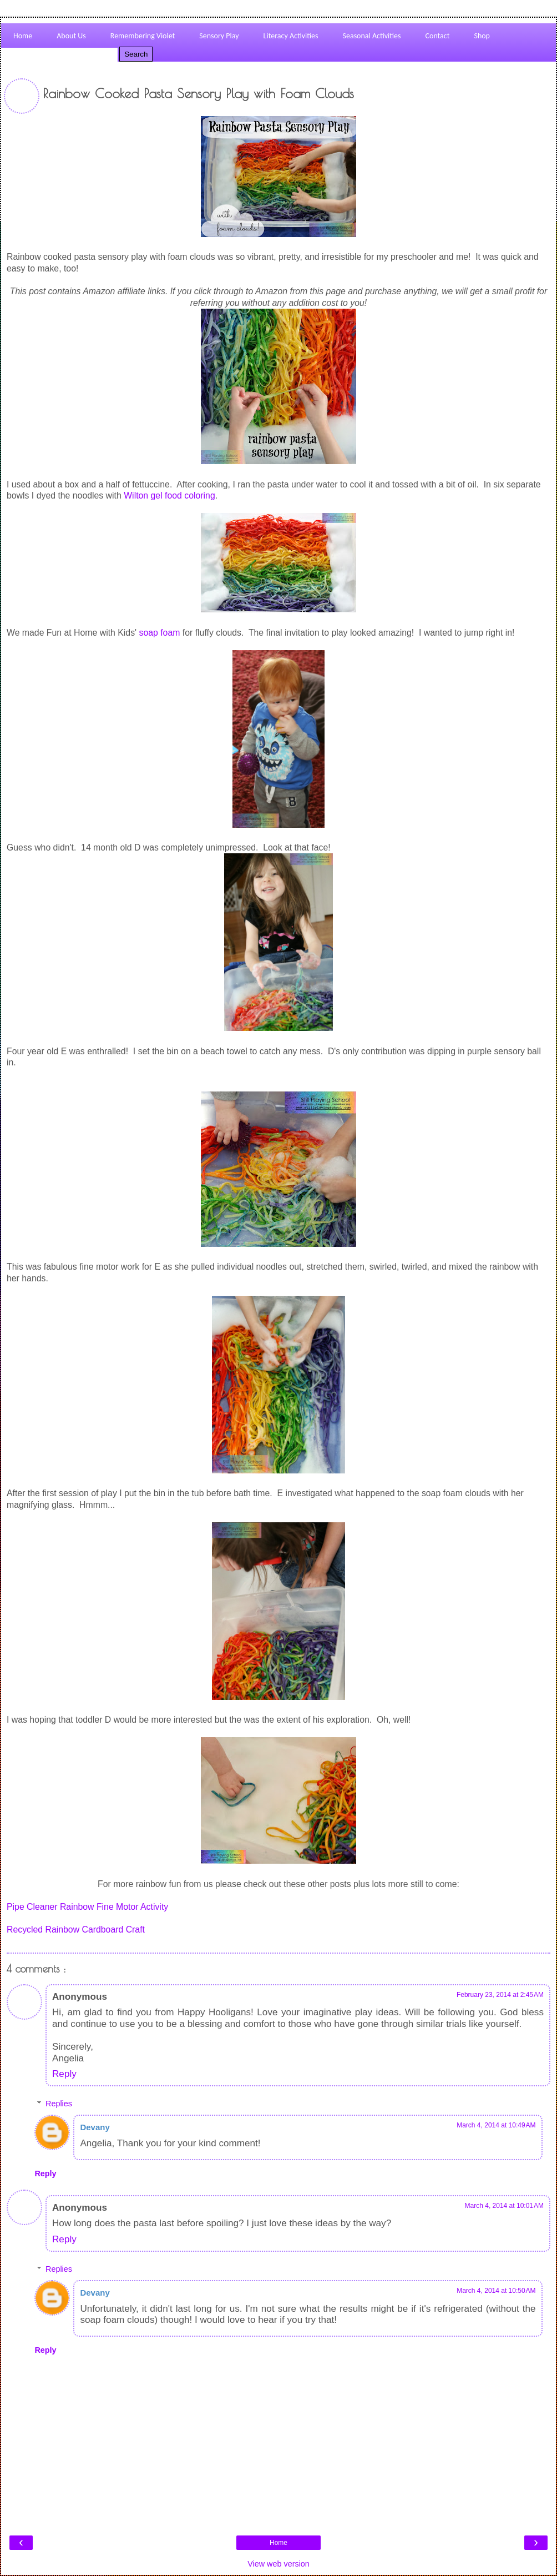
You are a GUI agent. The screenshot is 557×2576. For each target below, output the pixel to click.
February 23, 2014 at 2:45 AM (500, 1995)
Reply (64, 2073)
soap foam (159, 632)
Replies (58, 2103)
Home (278, 2543)
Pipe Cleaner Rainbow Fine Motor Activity (87, 1906)
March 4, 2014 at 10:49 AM (496, 2125)
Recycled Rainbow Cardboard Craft (76, 1929)
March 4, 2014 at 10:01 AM (504, 2206)
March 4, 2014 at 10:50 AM (496, 2291)
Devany (94, 2127)
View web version (278, 2563)
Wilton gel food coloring (169, 495)
